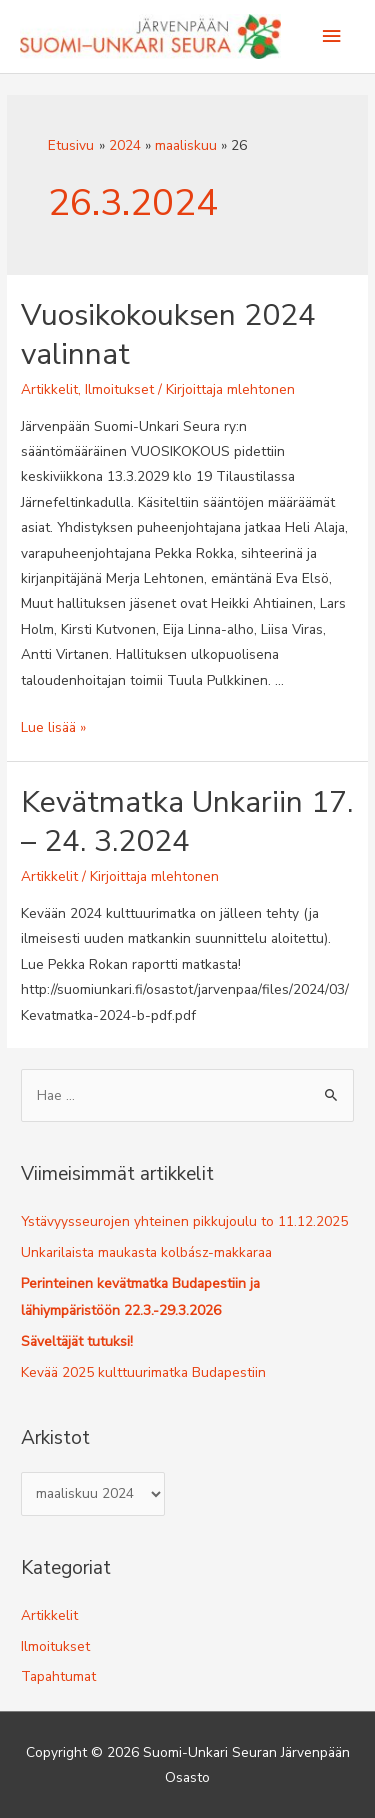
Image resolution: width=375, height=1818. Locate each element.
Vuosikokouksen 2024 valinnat (168, 335)
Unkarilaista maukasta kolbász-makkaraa (146, 1252)
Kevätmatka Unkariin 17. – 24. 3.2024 (187, 822)
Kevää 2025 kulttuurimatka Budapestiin (143, 1372)
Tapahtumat (58, 1676)
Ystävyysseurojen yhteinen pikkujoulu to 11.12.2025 (184, 1221)
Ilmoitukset (119, 389)
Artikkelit (49, 389)
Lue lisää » (53, 727)
